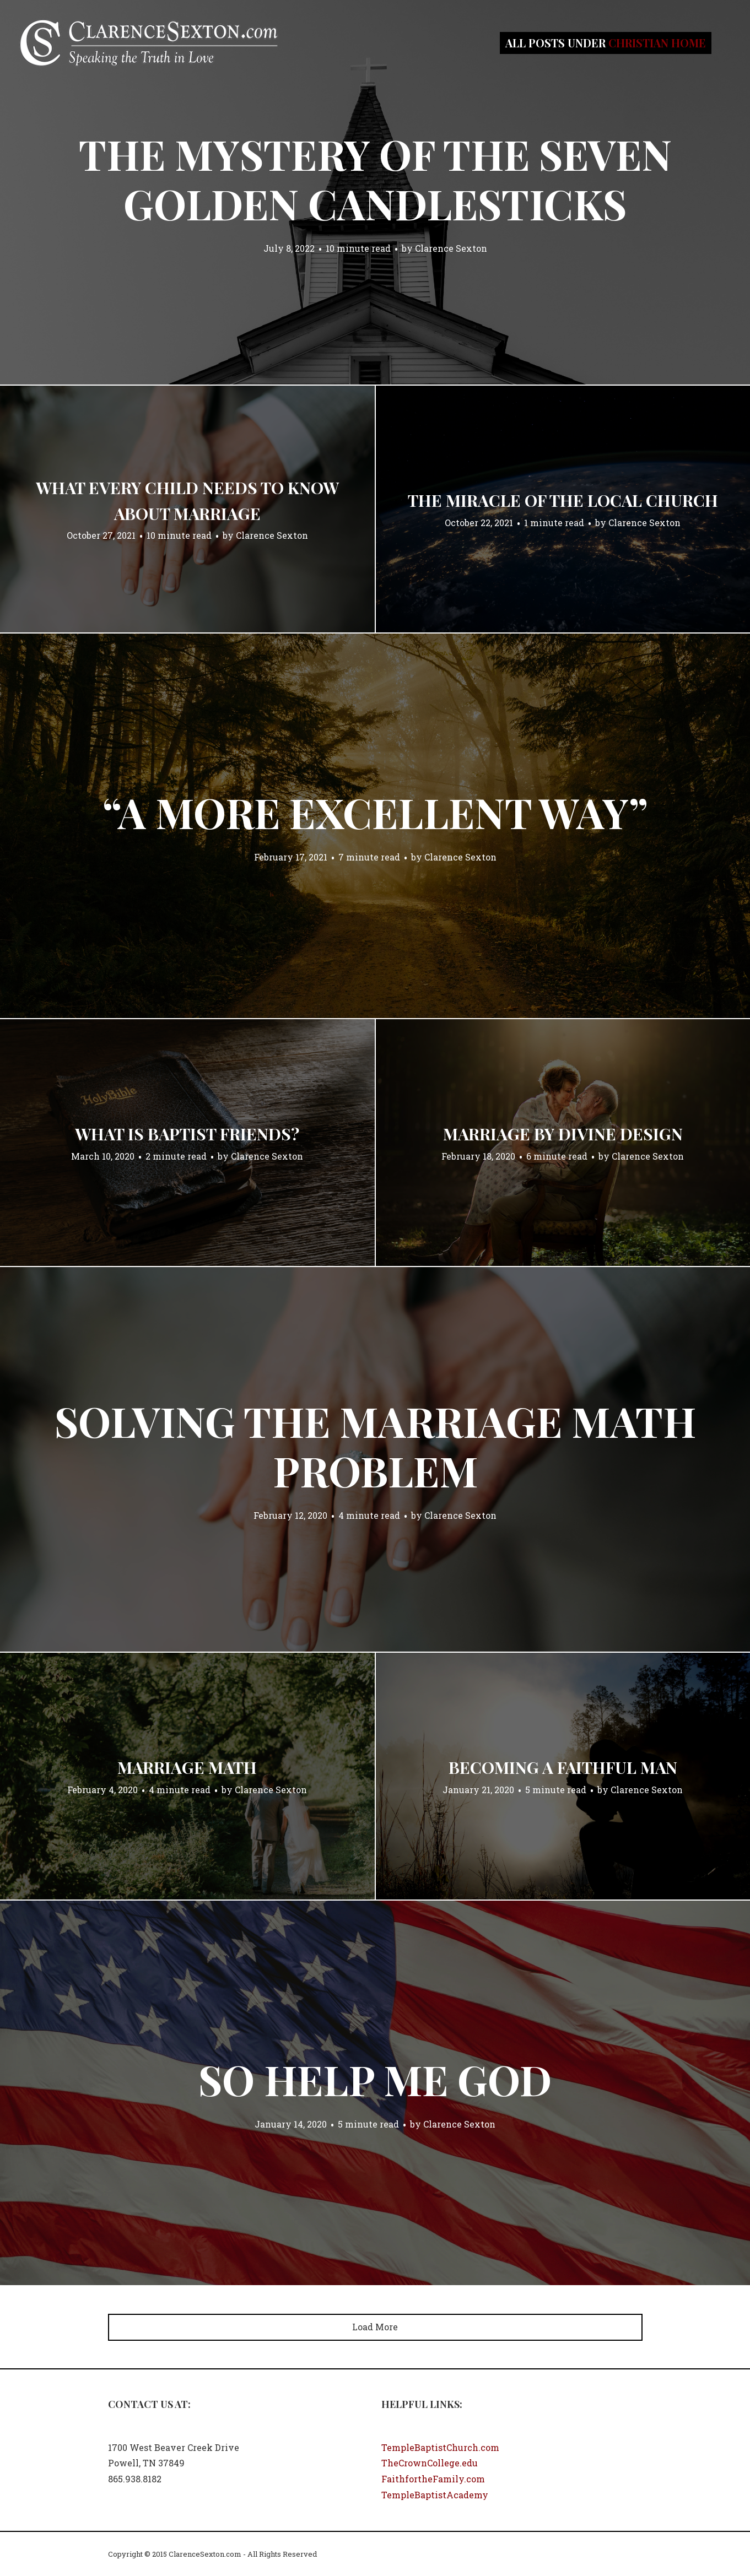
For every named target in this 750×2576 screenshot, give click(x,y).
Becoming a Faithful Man (563, 1767)
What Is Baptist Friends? (187, 1134)
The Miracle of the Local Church (563, 500)
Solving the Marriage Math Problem (375, 1445)
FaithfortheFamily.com (433, 2479)
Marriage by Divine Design (563, 1134)
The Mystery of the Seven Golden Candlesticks (375, 178)
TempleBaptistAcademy (434, 2495)
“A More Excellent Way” (375, 812)
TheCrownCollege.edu (429, 2463)
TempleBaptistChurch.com (440, 2447)
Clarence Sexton (451, 248)
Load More (375, 2327)
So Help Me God (375, 2079)
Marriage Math (187, 1767)
